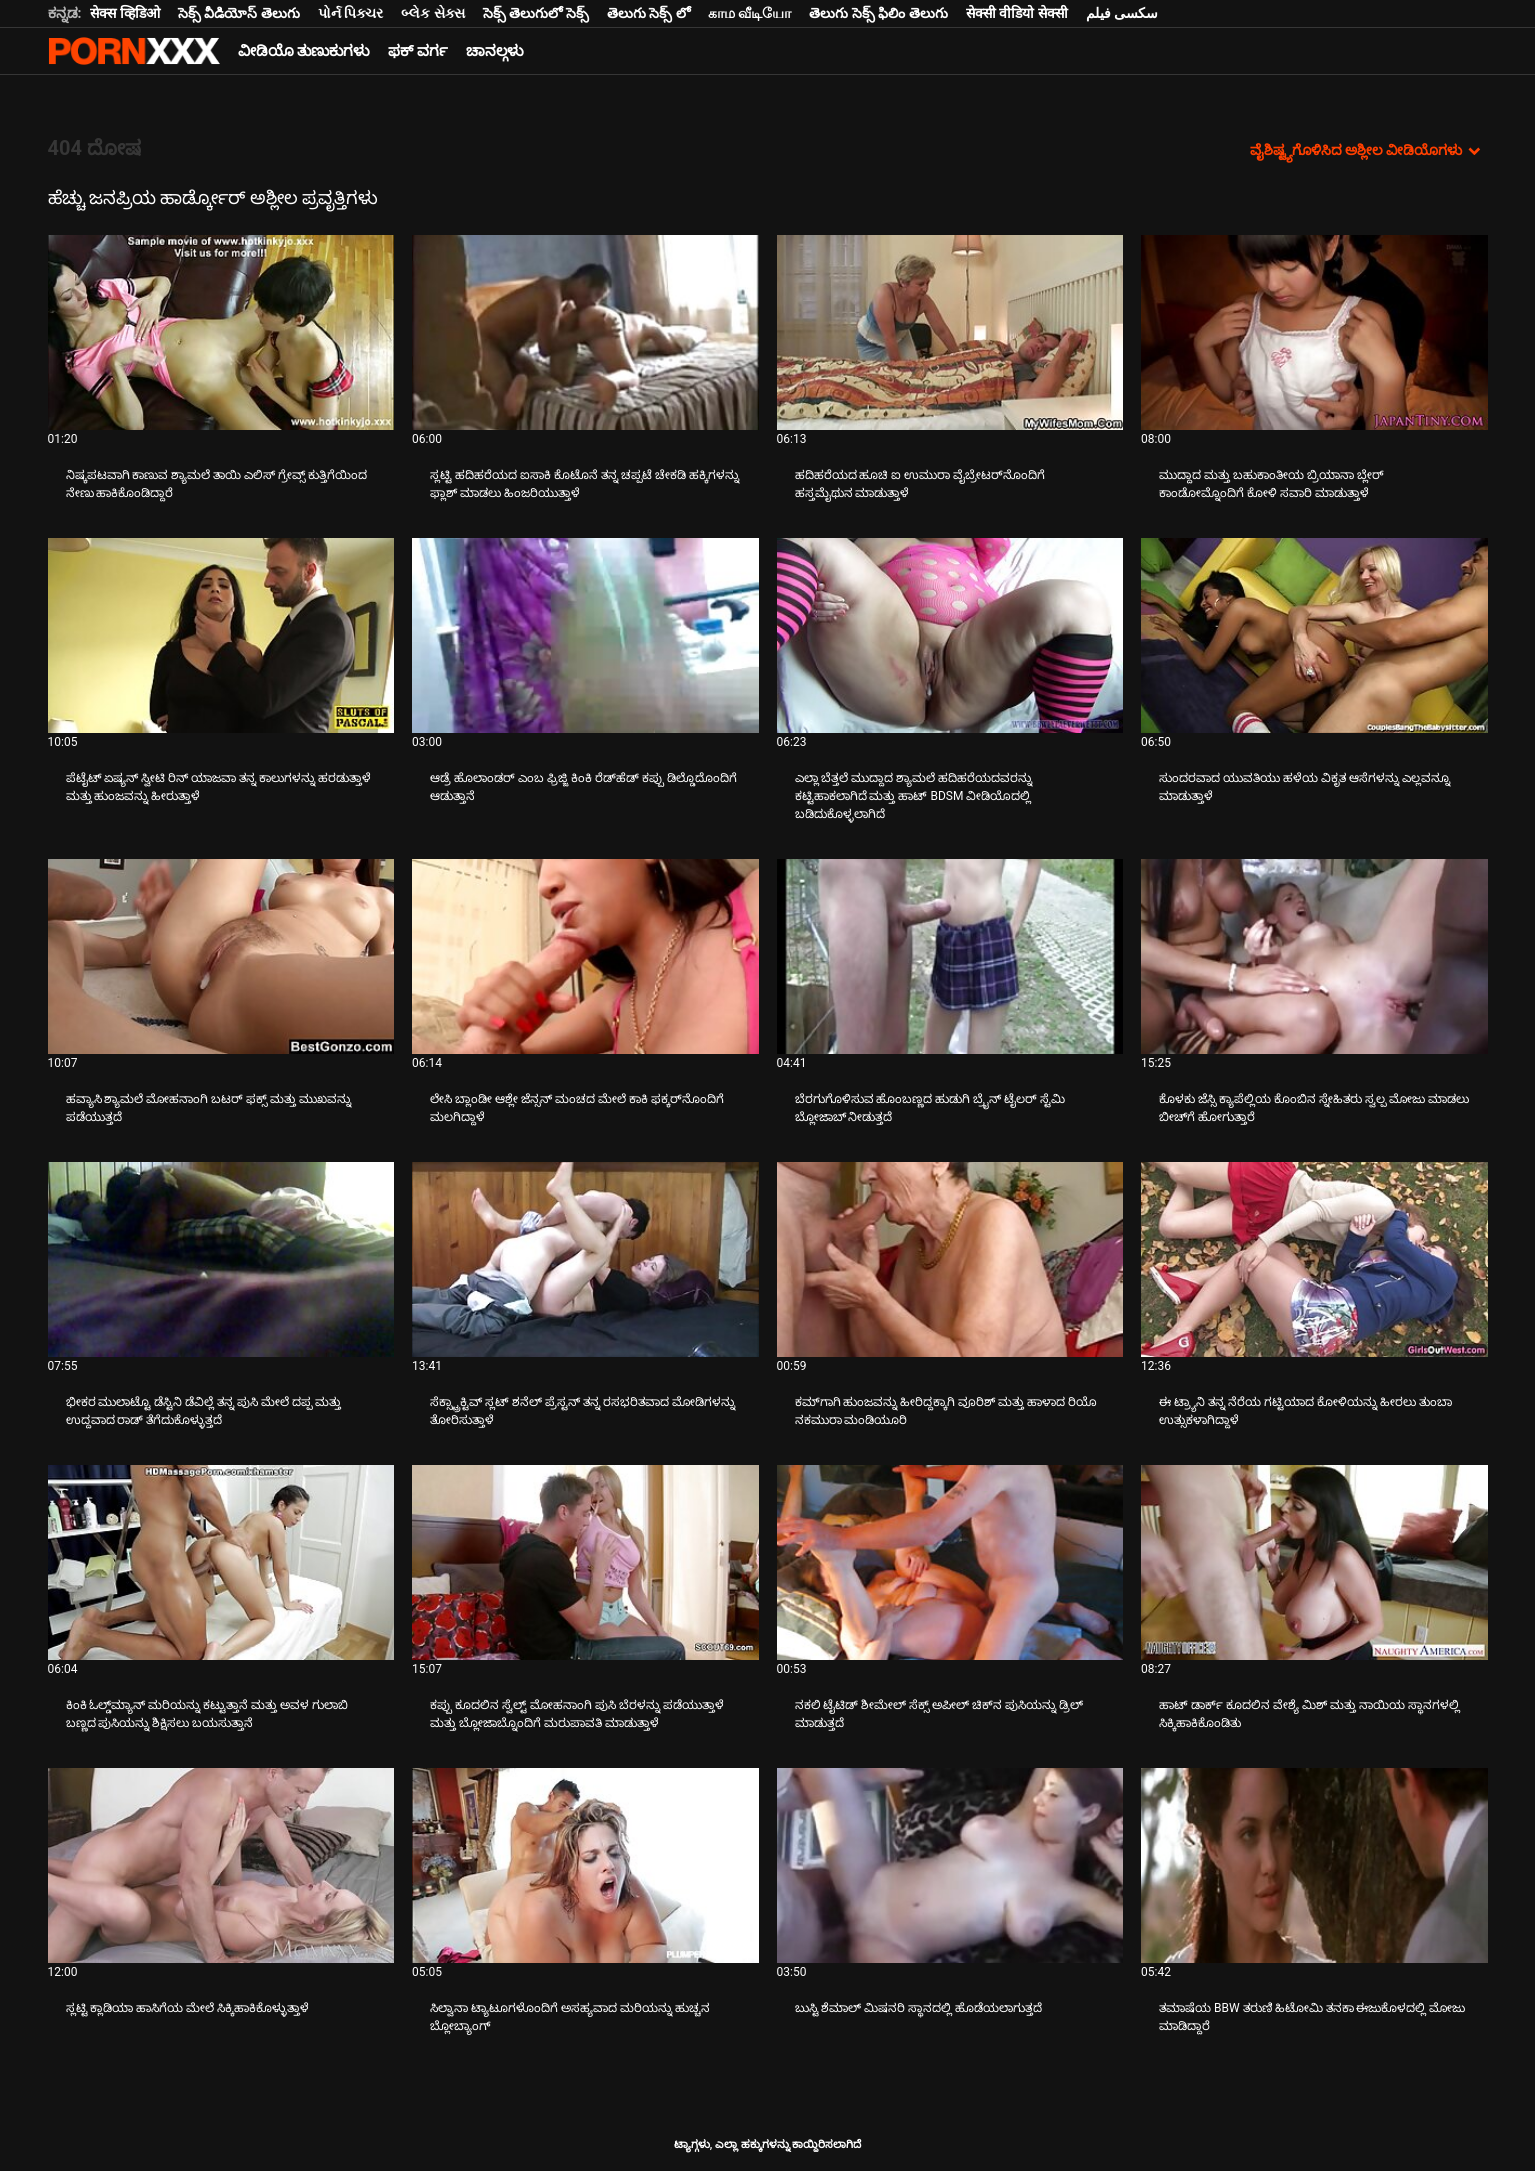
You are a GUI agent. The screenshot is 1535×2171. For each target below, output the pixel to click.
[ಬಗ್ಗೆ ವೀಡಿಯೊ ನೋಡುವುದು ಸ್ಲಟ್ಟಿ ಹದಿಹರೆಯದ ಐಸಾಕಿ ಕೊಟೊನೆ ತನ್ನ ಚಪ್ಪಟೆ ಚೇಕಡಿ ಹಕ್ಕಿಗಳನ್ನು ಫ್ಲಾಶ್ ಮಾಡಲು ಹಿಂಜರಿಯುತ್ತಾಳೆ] (585, 332)
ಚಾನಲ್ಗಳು (495, 51)
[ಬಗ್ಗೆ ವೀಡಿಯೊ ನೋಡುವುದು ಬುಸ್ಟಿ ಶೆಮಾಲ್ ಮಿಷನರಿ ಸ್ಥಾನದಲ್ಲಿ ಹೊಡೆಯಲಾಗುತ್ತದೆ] (950, 1865)
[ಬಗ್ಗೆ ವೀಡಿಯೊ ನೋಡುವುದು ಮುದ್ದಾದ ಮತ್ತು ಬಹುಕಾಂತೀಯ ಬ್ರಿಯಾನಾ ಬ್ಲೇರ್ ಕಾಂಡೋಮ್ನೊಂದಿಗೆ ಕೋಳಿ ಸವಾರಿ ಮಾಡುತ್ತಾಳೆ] (1314, 332)
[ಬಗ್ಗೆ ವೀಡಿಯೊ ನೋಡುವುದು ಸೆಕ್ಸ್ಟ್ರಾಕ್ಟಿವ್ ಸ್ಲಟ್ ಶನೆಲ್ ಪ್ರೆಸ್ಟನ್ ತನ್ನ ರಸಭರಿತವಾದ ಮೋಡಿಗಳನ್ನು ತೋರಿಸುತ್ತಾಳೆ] (585, 1259)
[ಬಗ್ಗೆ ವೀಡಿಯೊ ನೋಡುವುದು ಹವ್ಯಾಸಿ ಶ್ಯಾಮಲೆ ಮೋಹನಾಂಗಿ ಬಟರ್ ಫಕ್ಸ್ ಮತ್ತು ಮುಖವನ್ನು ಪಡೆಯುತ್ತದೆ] (221, 956)
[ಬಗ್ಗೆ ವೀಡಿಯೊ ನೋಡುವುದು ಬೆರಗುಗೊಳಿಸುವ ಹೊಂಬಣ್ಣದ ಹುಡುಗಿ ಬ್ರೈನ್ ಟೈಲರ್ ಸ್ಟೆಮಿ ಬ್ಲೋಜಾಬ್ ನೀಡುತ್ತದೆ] (950, 956)
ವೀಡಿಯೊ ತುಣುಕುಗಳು (304, 51)
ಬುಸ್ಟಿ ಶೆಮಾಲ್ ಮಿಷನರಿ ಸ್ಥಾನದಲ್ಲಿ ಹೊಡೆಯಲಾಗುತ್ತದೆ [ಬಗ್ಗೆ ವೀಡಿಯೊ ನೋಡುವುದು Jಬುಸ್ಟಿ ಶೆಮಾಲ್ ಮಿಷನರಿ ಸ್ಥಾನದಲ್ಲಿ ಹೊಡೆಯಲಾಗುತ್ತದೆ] (919, 2008)
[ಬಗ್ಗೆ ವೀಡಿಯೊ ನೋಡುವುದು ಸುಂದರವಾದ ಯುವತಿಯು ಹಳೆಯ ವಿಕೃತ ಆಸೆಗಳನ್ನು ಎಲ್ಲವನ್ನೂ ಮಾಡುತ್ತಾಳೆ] (1314, 635)
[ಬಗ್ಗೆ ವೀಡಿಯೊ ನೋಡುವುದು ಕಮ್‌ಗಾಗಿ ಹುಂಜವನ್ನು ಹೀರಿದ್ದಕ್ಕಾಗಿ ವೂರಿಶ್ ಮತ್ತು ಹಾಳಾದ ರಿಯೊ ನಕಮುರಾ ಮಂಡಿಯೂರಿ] (950, 1259)
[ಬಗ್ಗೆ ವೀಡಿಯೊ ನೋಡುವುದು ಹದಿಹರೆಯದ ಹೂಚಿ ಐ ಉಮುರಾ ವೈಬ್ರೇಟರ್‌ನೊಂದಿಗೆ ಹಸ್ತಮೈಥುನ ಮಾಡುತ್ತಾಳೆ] (950, 332)
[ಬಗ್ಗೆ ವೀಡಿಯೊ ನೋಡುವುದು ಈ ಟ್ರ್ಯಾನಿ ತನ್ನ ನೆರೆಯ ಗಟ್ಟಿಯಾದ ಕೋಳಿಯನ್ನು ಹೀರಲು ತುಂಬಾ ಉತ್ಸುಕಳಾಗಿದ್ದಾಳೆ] (1314, 1259)
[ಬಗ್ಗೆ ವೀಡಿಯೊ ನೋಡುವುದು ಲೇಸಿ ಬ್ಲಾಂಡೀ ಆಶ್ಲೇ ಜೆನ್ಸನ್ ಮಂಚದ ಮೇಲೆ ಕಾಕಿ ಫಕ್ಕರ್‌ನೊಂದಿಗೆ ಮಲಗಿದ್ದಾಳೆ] (585, 956)
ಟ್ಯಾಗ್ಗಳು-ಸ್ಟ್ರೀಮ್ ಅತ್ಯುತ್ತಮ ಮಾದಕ (134, 51)
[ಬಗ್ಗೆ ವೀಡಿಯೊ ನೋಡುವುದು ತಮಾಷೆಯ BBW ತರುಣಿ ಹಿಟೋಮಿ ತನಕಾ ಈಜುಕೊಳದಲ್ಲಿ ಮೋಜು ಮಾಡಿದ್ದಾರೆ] (1314, 1865)
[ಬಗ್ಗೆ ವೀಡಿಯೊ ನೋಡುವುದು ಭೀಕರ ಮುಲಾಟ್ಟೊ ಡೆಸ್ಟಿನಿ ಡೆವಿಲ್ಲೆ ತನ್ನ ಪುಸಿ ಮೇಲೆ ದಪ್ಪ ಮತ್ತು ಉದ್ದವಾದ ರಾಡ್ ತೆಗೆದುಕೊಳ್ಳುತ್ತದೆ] (221, 1259)
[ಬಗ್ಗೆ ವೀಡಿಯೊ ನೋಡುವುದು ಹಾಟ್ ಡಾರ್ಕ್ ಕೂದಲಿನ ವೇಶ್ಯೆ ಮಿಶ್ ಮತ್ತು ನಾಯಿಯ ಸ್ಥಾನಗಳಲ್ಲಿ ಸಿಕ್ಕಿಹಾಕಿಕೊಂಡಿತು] (1314, 1562)
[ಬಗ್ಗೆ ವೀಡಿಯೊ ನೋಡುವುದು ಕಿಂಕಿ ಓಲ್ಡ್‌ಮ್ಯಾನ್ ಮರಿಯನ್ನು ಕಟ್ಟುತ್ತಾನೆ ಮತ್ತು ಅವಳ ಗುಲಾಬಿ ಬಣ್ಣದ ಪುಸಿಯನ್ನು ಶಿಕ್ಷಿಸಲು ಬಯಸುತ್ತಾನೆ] (221, 1562)
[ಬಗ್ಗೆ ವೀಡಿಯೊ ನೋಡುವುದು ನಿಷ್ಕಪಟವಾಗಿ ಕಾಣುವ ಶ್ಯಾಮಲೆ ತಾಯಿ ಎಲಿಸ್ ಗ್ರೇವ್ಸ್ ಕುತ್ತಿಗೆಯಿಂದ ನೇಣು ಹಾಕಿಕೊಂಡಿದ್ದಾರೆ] (221, 332)
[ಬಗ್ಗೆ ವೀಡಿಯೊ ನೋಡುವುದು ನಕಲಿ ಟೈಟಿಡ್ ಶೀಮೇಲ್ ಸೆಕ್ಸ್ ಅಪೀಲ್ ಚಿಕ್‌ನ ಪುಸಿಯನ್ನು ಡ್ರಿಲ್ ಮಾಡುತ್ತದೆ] (950, 1562)
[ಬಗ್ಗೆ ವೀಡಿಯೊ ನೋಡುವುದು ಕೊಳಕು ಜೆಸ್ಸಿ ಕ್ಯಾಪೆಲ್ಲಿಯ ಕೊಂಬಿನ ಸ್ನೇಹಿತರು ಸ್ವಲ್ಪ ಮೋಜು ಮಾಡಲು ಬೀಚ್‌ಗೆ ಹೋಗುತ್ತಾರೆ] (1314, 956)
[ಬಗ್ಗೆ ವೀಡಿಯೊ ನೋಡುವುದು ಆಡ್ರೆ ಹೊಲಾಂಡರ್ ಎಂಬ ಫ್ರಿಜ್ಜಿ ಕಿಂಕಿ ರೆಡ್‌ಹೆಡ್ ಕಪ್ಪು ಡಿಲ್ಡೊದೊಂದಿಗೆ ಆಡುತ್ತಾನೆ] (585, 635)
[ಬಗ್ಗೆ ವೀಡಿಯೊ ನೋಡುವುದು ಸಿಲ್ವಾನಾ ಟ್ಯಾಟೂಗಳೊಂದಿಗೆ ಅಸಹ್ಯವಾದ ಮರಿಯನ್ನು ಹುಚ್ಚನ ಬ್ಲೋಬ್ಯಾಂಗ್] (585, 1865)
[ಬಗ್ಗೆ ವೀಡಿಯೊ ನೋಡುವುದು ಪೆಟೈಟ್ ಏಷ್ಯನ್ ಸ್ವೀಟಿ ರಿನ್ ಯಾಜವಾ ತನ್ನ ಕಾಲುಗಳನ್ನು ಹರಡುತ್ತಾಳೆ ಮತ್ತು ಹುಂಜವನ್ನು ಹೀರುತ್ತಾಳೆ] (221, 635)
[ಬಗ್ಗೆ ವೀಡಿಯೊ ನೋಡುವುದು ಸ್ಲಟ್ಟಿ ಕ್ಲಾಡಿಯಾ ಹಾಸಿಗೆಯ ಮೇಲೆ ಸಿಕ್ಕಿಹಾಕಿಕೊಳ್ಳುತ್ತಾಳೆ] (221, 1865)
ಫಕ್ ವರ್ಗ (418, 51)
